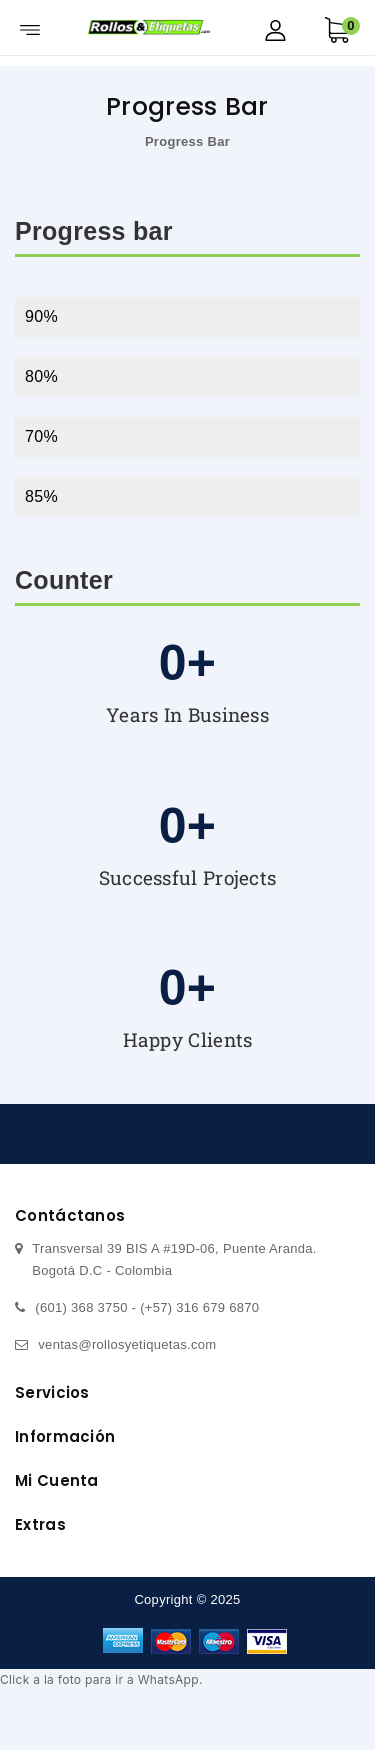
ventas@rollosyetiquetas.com (127, 1344)
